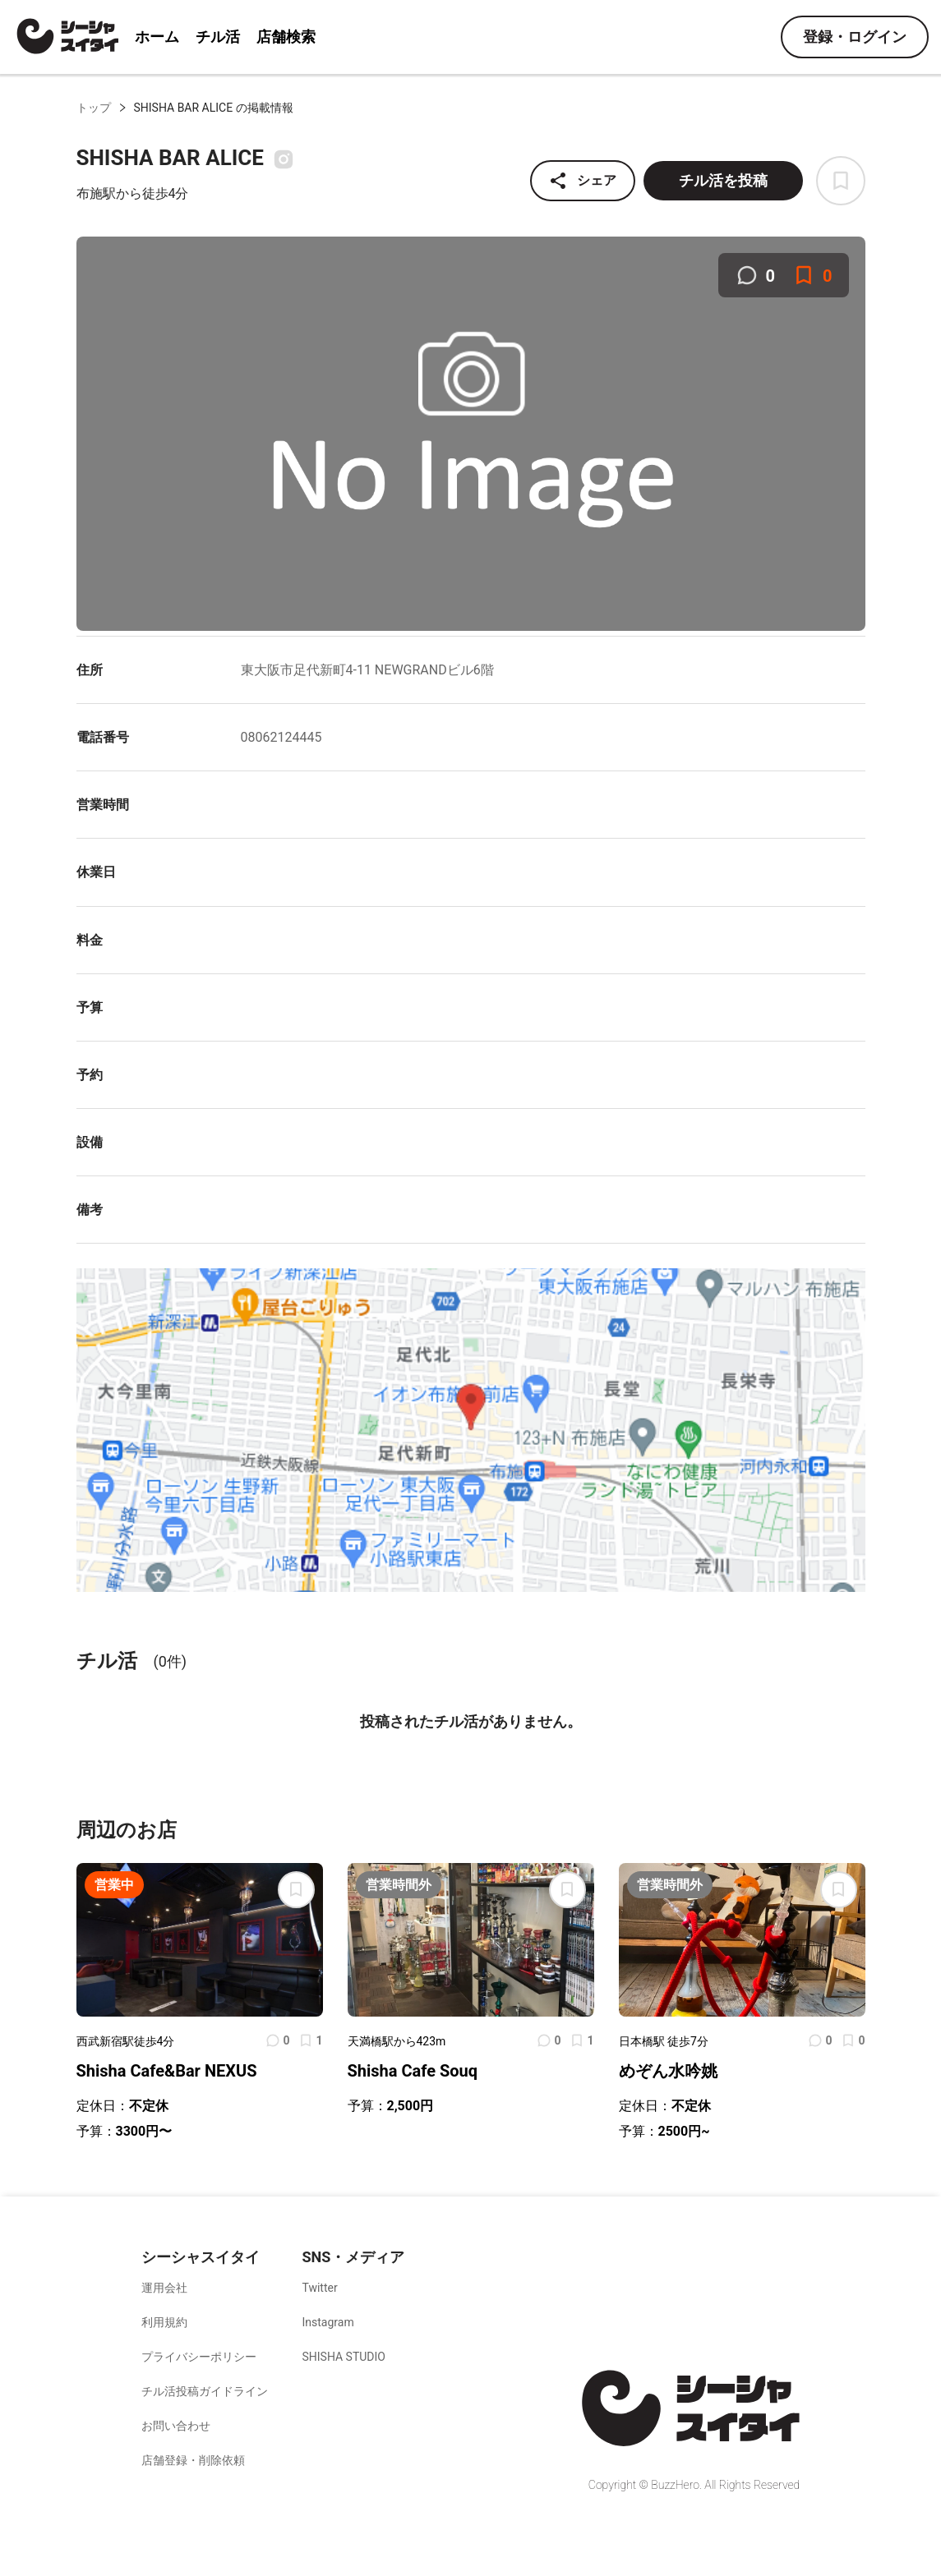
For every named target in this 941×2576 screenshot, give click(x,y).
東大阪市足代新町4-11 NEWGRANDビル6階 (367, 670)
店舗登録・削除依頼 (193, 2460)
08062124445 (281, 737)
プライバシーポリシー (198, 2356)
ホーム (157, 36)
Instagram (327, 2322)
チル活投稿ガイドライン (204, 2391)
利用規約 (164, 2322)
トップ (93, 107)
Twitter (319, 2287)
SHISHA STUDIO (343, 2356)
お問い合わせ (175, 2425)
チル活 (218, 36)
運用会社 (164, 2287)
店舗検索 (286, 36)
